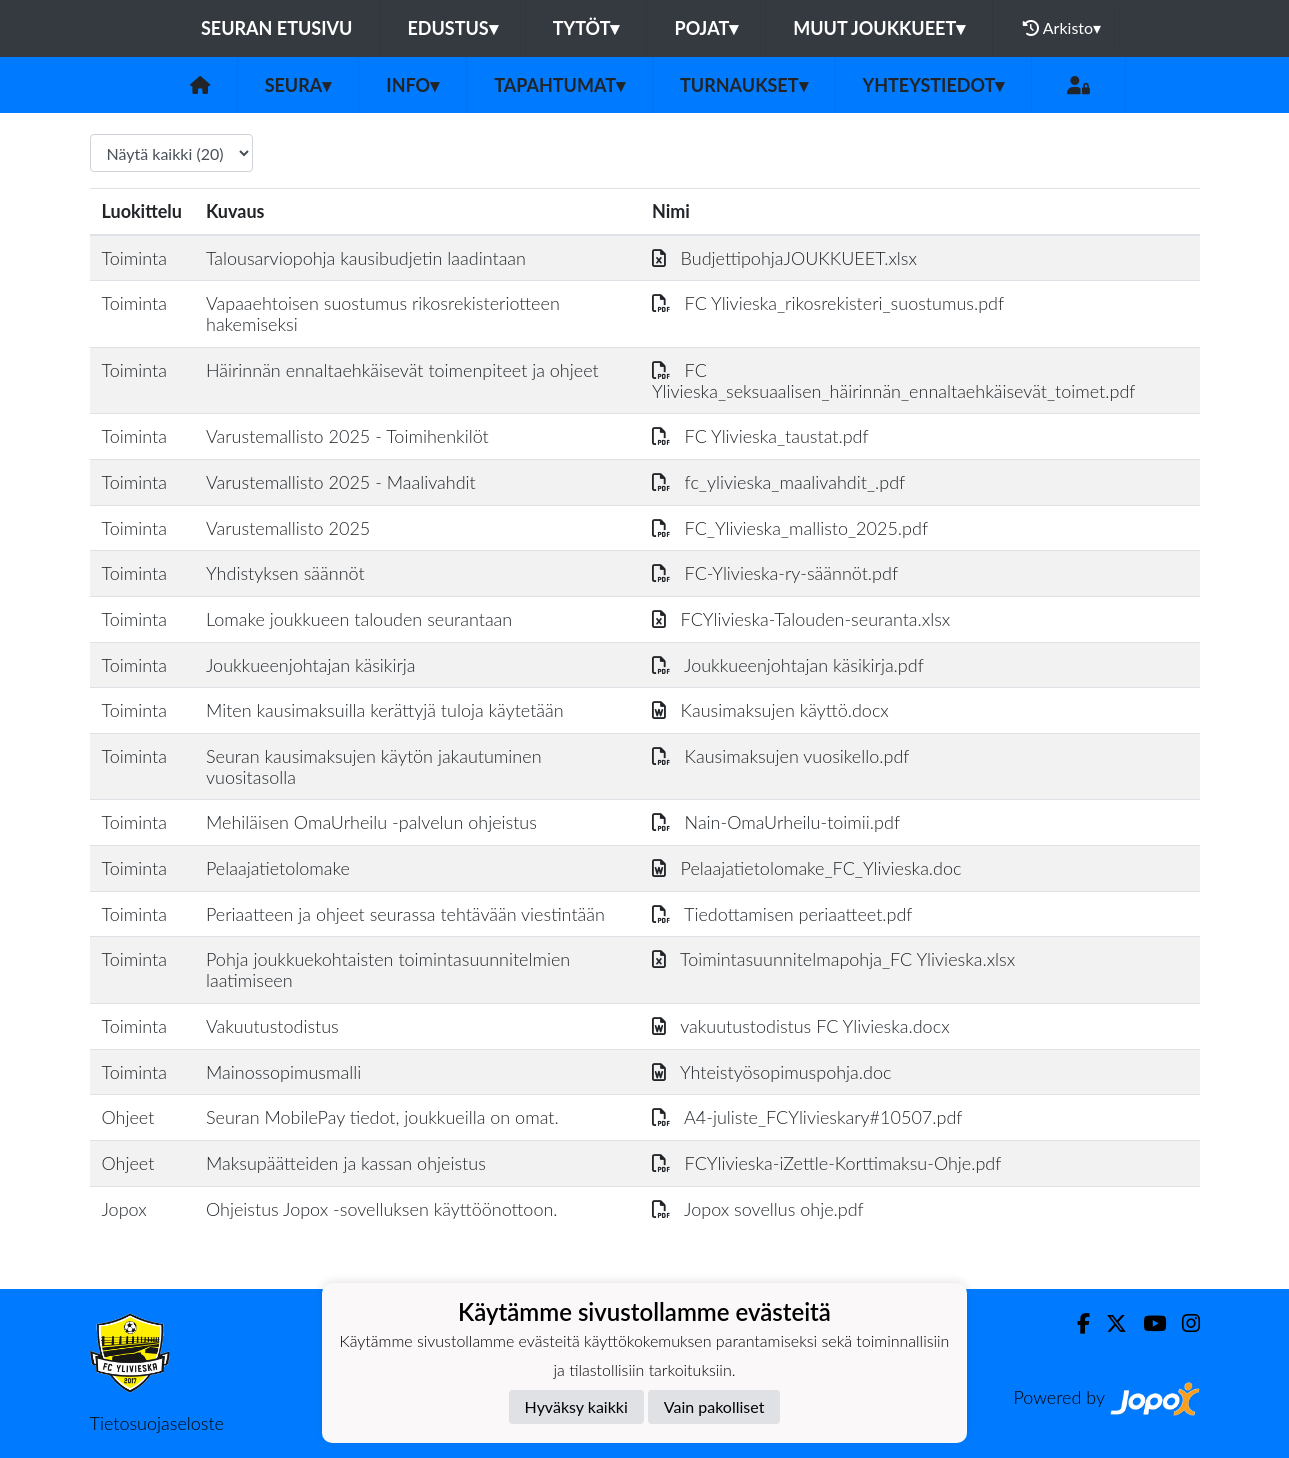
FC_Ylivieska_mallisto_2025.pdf (790, 528)
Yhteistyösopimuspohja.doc (772, 1072)
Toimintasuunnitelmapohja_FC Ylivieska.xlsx (833, 959)
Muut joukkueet (879, 28)
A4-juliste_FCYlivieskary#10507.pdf (807, 1117)
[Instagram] (1183, 1323)
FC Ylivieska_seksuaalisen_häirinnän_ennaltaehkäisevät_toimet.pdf (894, 380)
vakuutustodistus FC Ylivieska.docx (801, 1026)
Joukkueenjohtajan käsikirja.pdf (788, 665)
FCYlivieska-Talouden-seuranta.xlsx (801, 619)
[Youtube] (1146, 1323)
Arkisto (1062, 28)
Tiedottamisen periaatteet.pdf (782, 914)
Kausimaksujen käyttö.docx (770, 710)
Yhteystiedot (934, 85)
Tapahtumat (559, 85)
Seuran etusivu (277, 28)
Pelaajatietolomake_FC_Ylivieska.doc (807, 868)
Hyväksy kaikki (576, 1406)
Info (412, 85)
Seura (298, 85)
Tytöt (586, 28)
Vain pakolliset (714, 1406)
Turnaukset (744, 85)
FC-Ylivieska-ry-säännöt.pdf (775, 573)
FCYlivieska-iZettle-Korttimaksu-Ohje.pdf (826, 1163)
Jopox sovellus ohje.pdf (758, 1209)
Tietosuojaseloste (157, 1423)
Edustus (452, 28)
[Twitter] (1108, 1323)
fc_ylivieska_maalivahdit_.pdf (778, 482)
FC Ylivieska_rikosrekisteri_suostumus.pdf (828, 303)
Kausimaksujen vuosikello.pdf (781, 756)
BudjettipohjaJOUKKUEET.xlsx (784, 258)
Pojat (706, 28)
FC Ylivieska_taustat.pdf (760, 436)
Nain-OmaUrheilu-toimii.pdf (776, 822)
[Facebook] (1075, 1323)
